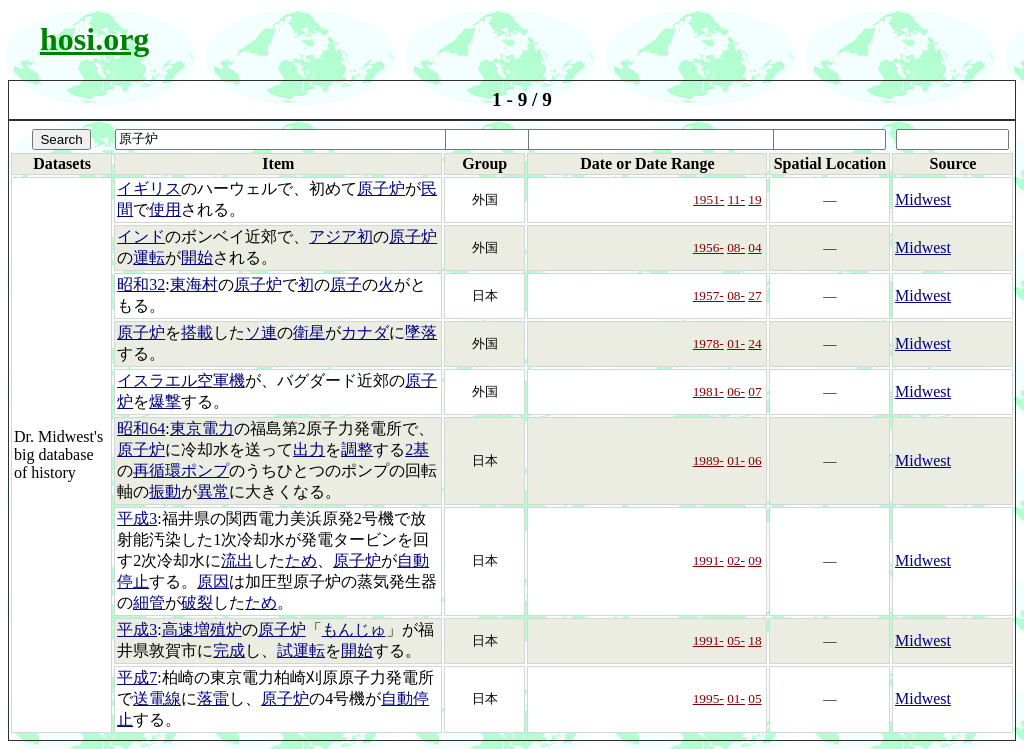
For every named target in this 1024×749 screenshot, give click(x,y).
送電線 (157, 698)
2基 (417, 449)
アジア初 (341, 236)
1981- (708, 391)
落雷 (213, 698)
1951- (708, 199)
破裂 (197, 602)
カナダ (365, 332)
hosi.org (94, 39)
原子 (346, 284)
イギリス (149, 188)
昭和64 (141, 428)
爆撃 (165, 401)
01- (736, 343)
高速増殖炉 (202, 629)
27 (754, 295)
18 (754, 640)
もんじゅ (354, 629)
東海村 (194, 284)
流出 (237, 560)
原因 (213, 581)
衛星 (309, 332)
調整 (357, 449)
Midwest (923, 199)
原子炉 (381, 188)
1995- (708, 698)
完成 (229, 650)
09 (754, 560)
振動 (165, 491)
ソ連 (261, 332)
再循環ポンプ (181, 470)
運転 (149, 257)
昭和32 (141, 284)
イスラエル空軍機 (181, 380)
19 (754, 199)
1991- (708, 560)
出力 (309, 449)
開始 (197, 257)
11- (736, 199)
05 (754, 698)
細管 (149, 602)
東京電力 (202, 428)
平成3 (137, 518)
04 (754, 247)
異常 (213, 491)
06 (754, 460)
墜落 (421, 332)
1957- (708, 295)
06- (736, 391)
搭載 (197, 332)
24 (754, 343)
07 (754, 391)
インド (141, 236)
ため (301, 560)
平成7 (137, 677)
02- (736, 560)
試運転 (301, 650)
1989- (708, 460)
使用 (165, 209)
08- (736, 247)
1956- (708, 247)
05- (736, 640)
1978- (708, 343)
